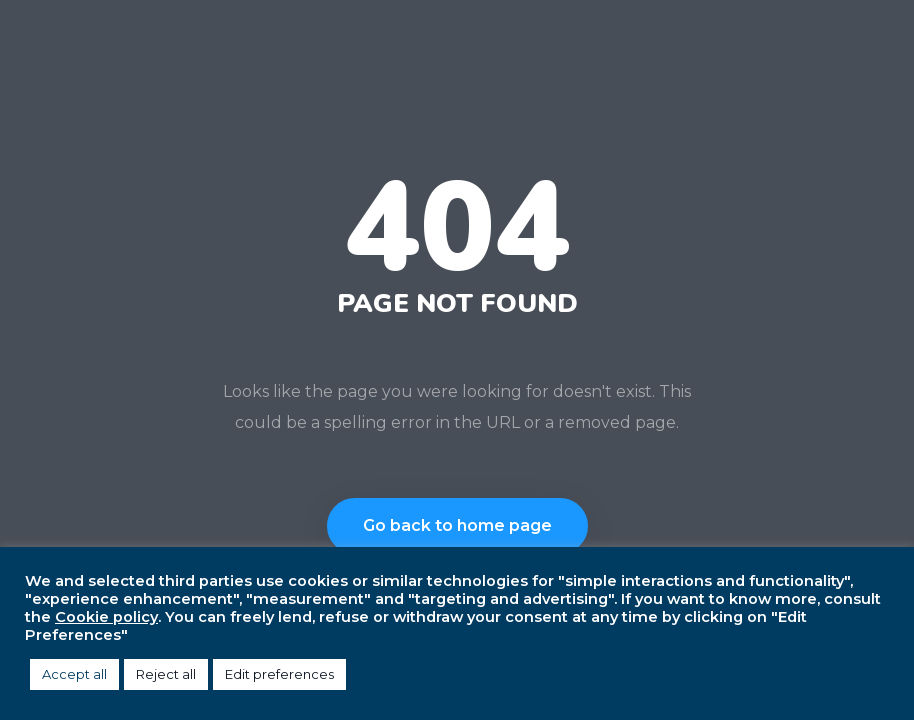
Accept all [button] (74, 674)
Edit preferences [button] (279, 674)
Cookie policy (106, 617)
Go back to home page (457, 525)
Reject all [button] (166, 674)
